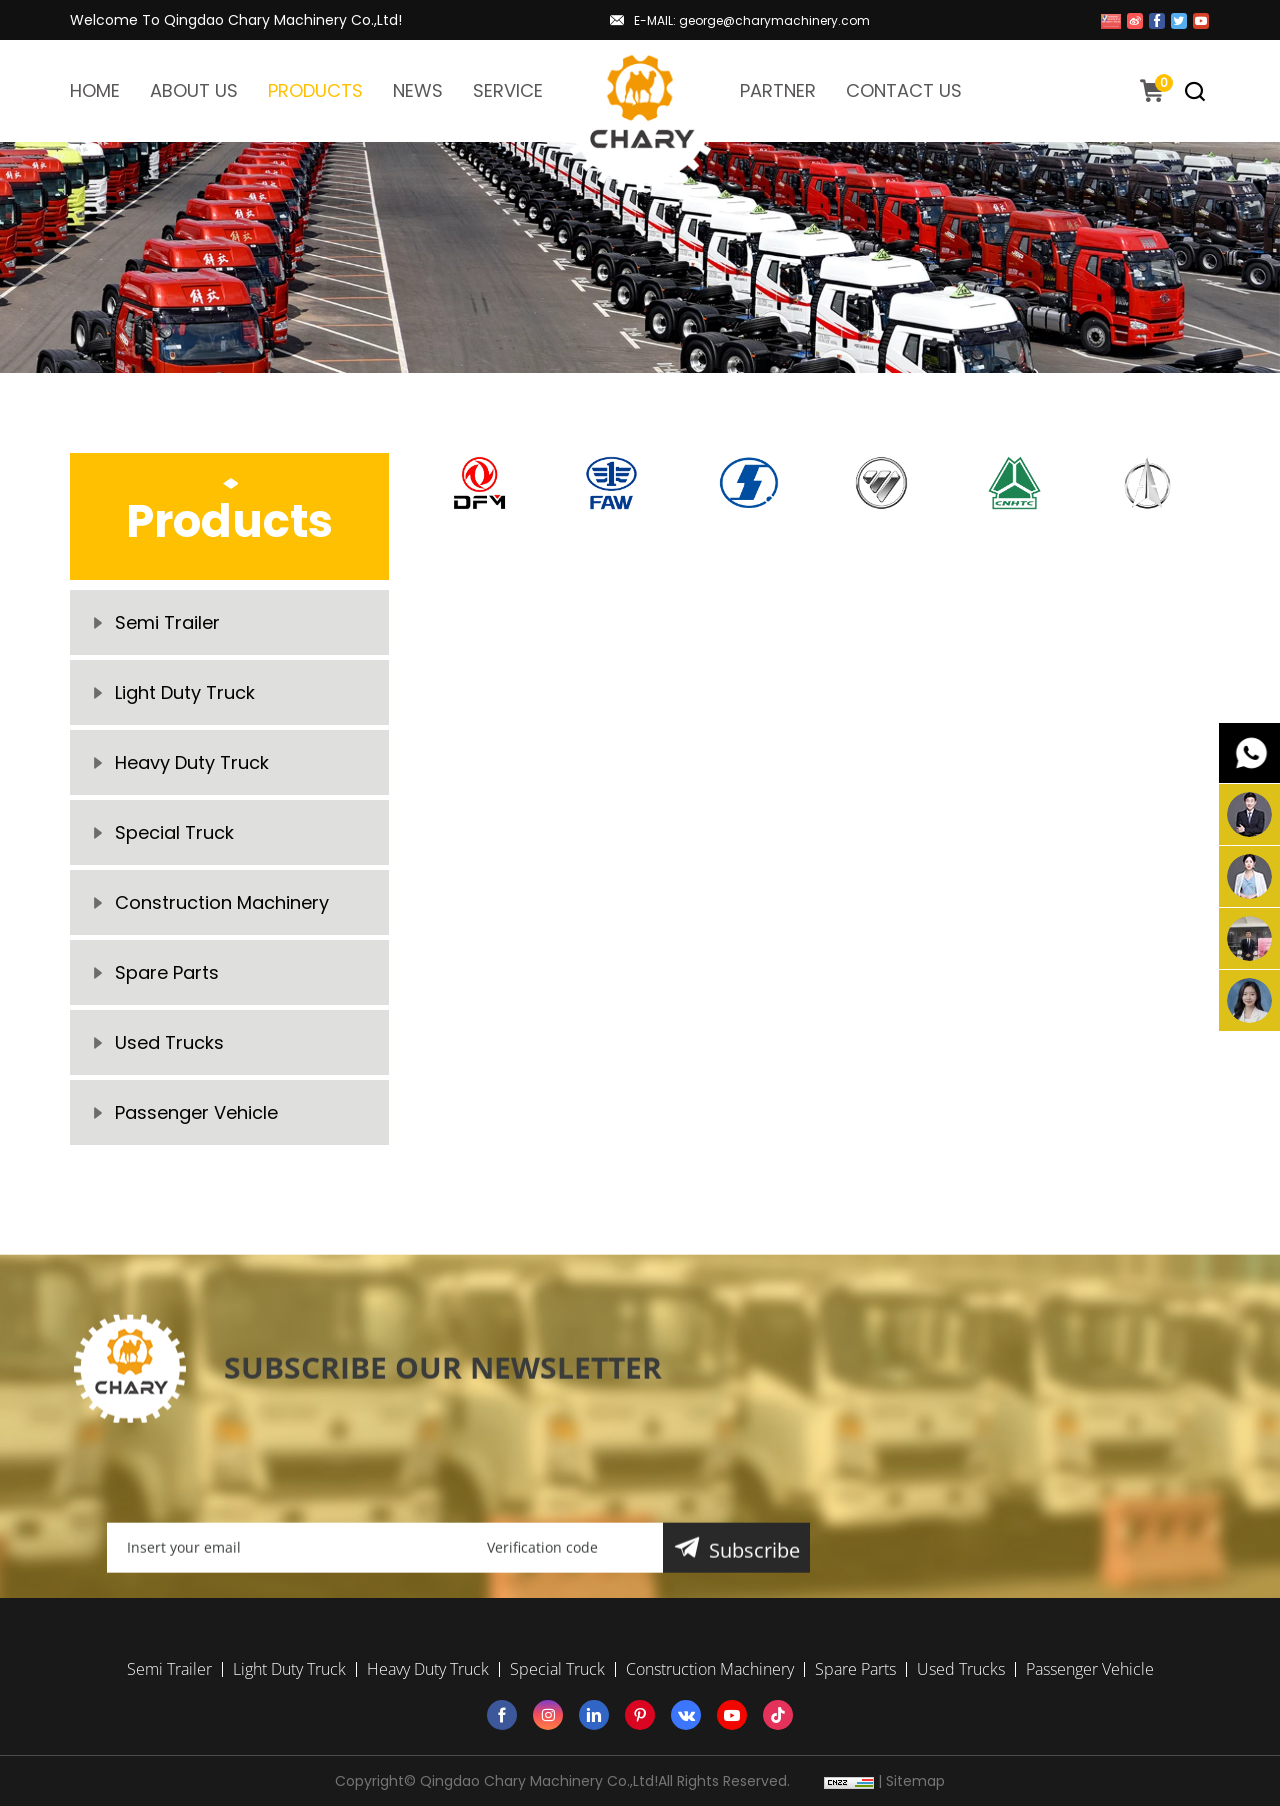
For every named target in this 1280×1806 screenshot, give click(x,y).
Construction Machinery (222, 902)
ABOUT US (194, 90)
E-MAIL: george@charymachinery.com (752, 20)
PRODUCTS (315, 90)
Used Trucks (169, 1042)
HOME (95, 90)
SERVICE (508, 90)
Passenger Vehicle (196, 1112)
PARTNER (778, 90)
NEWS (418, 90)
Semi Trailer (167, 622)
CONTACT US (904, 90)
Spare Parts (167, 972)
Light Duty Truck (185, 692)
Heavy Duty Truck (192, 762)
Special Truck (174, 832)
